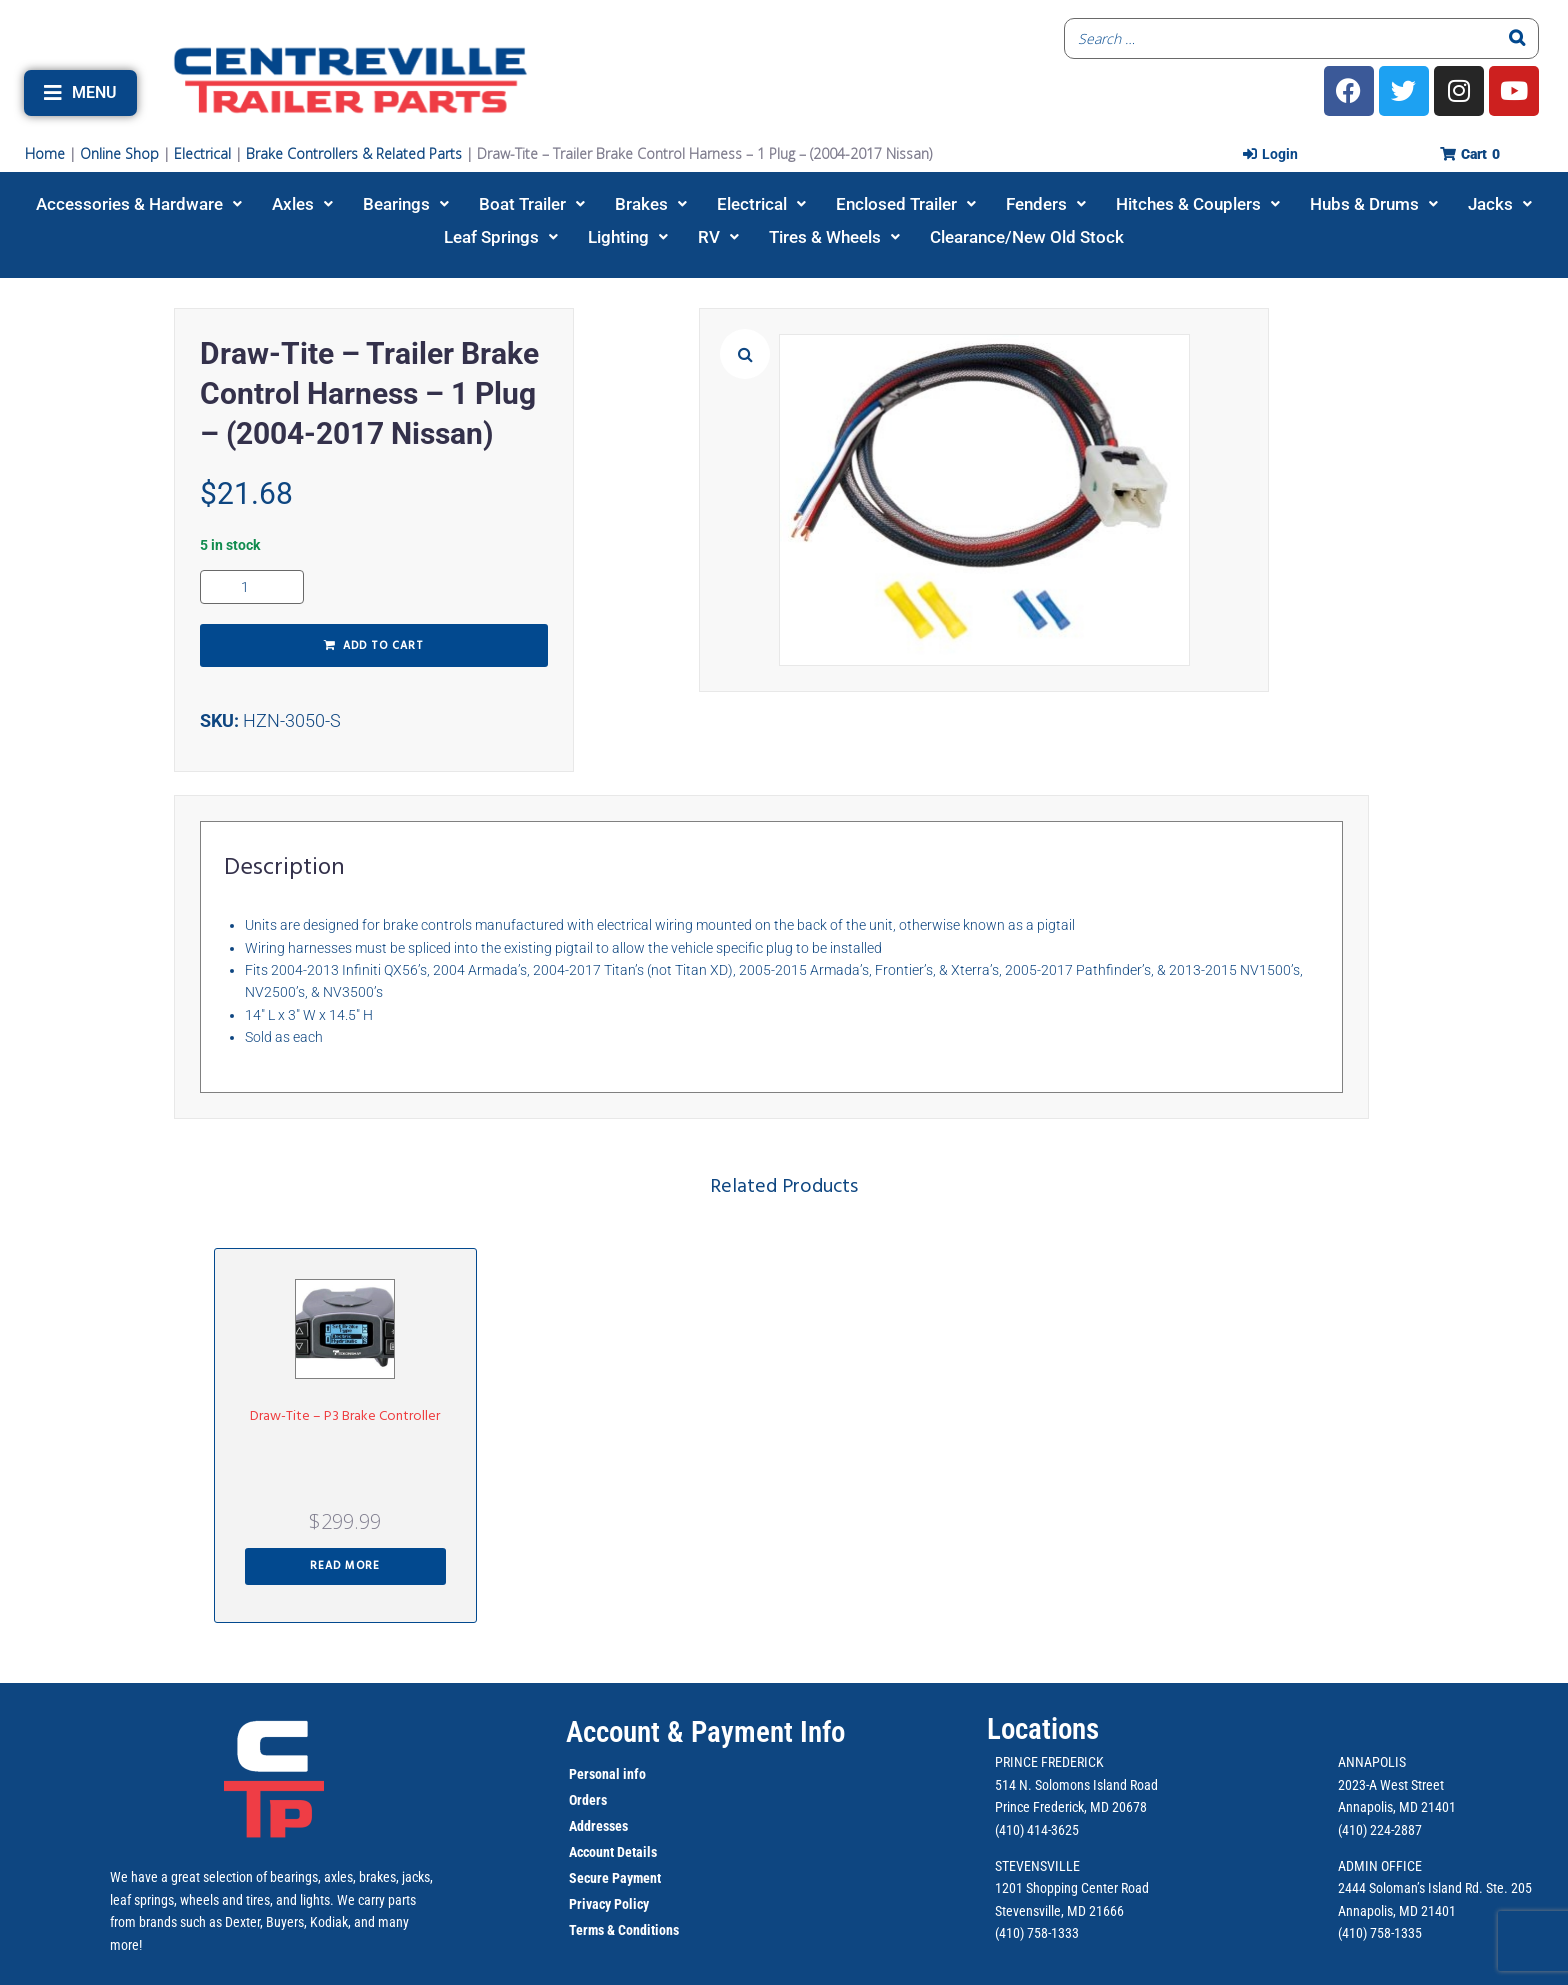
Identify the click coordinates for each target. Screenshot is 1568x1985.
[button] (80, 93)
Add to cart (383, 646)
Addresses (598, 1826)
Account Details (613, 1852)
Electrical (202, 153)
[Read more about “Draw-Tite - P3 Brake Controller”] (345, 1567)
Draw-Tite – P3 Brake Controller (345, 1416)
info (633, 1774)
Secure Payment (615, 1878)
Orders (588, 1800)
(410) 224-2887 (1380, 1830)
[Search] (1518, 38)
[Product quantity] (252, 587)
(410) (1352, 1933)
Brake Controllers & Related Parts (354, 153)
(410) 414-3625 (1037, 1830)
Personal (594, 1774)
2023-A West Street (1391, 1785)
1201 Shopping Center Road (1072, 1888)
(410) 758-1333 (1037, 1933)
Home (45, 153)
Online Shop (119, 153)
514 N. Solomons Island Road (1076, 1785)
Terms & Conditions (624, 1930)
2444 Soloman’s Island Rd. (1410, 1888)
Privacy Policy (609, 1904)
